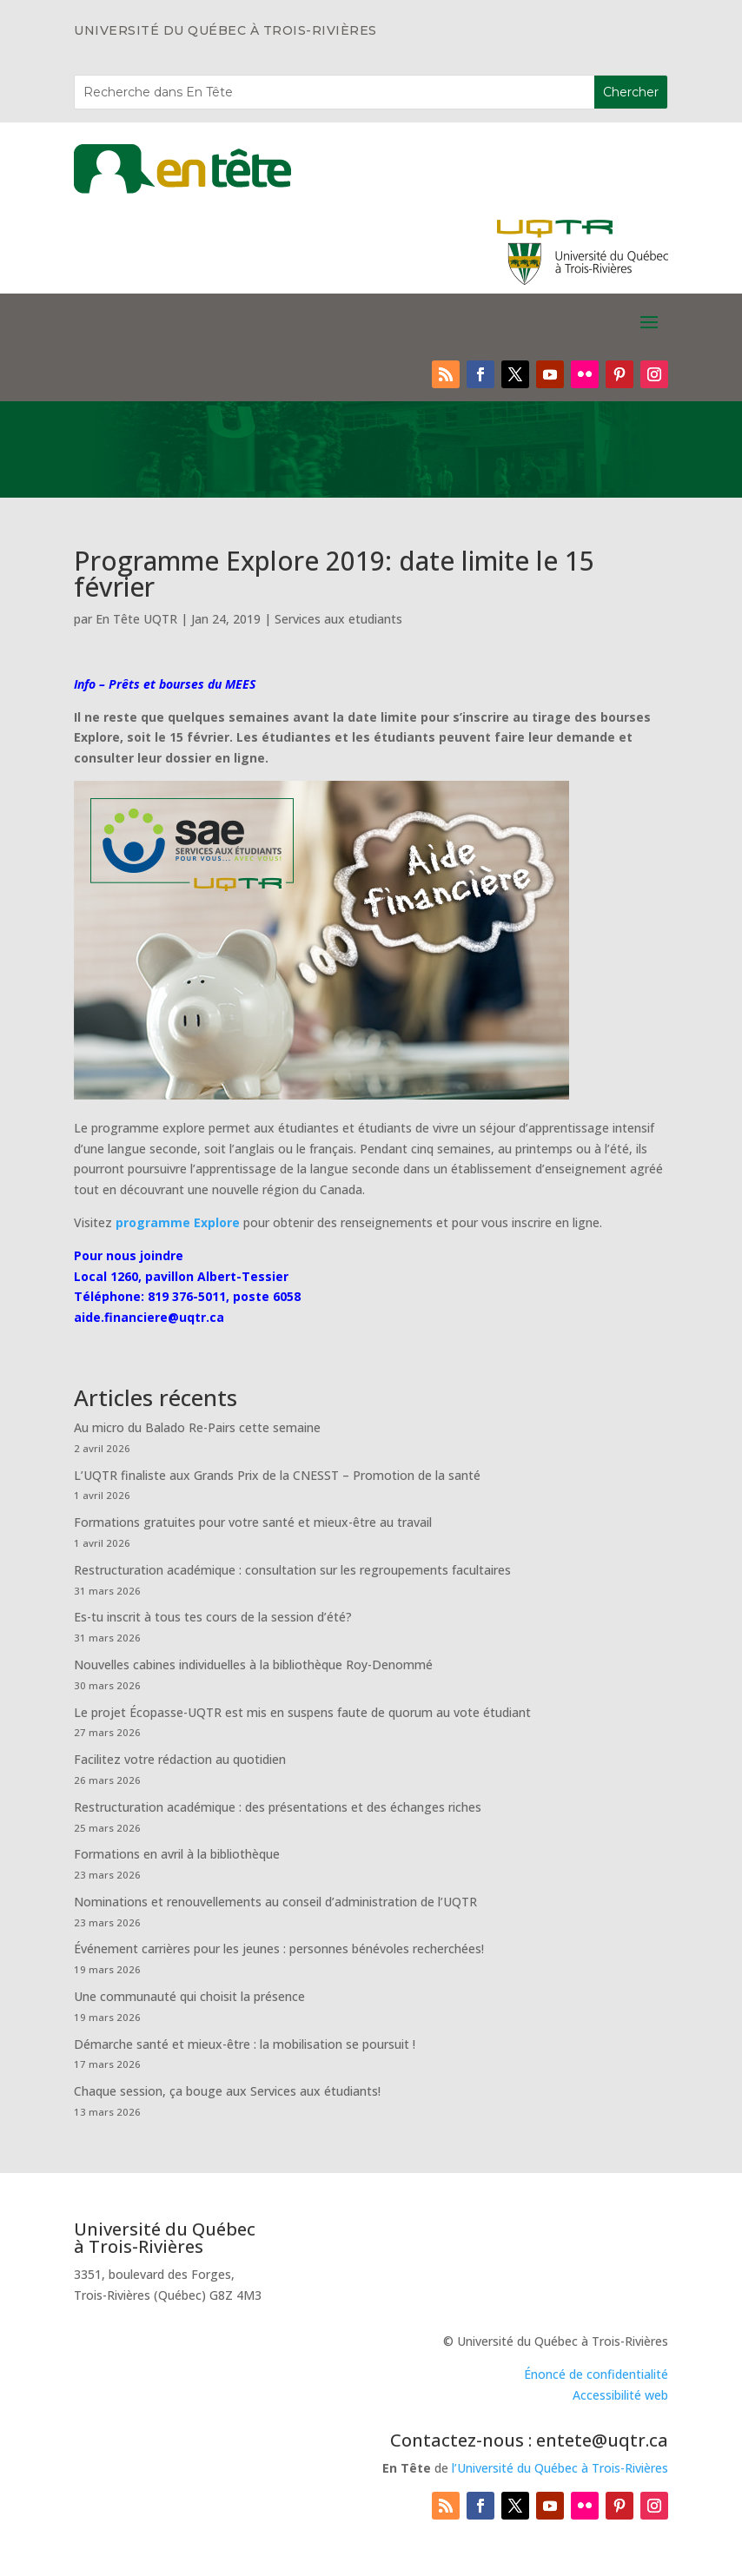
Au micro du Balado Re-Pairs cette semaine (197, 1427)
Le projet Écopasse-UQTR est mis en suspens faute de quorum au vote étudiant (302, 1712)
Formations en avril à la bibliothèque (177, 1854)
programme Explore (178, 1222)
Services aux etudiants (338, 619)
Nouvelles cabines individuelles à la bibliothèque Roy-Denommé (253, 1664)
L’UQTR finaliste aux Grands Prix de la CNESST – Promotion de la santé (277, 1475)
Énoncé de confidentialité (596, 2374)
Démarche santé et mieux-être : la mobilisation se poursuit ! (244, 2044)
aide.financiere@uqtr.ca (149, 1317)
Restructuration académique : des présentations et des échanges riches (277, 1807)
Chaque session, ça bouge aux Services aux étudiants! (227, 2091)
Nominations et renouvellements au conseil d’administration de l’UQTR (275, 1901)
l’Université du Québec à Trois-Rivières (560, 2468)
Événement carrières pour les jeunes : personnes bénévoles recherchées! (279, 1948)
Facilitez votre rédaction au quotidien (180, 1759)
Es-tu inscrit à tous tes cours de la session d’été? (213, 1616)
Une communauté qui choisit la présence (189, 1996)
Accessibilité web (620, 2395)
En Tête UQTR (136, 619)
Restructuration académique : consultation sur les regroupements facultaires (292, 1570)
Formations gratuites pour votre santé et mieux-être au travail (253, 1522)
